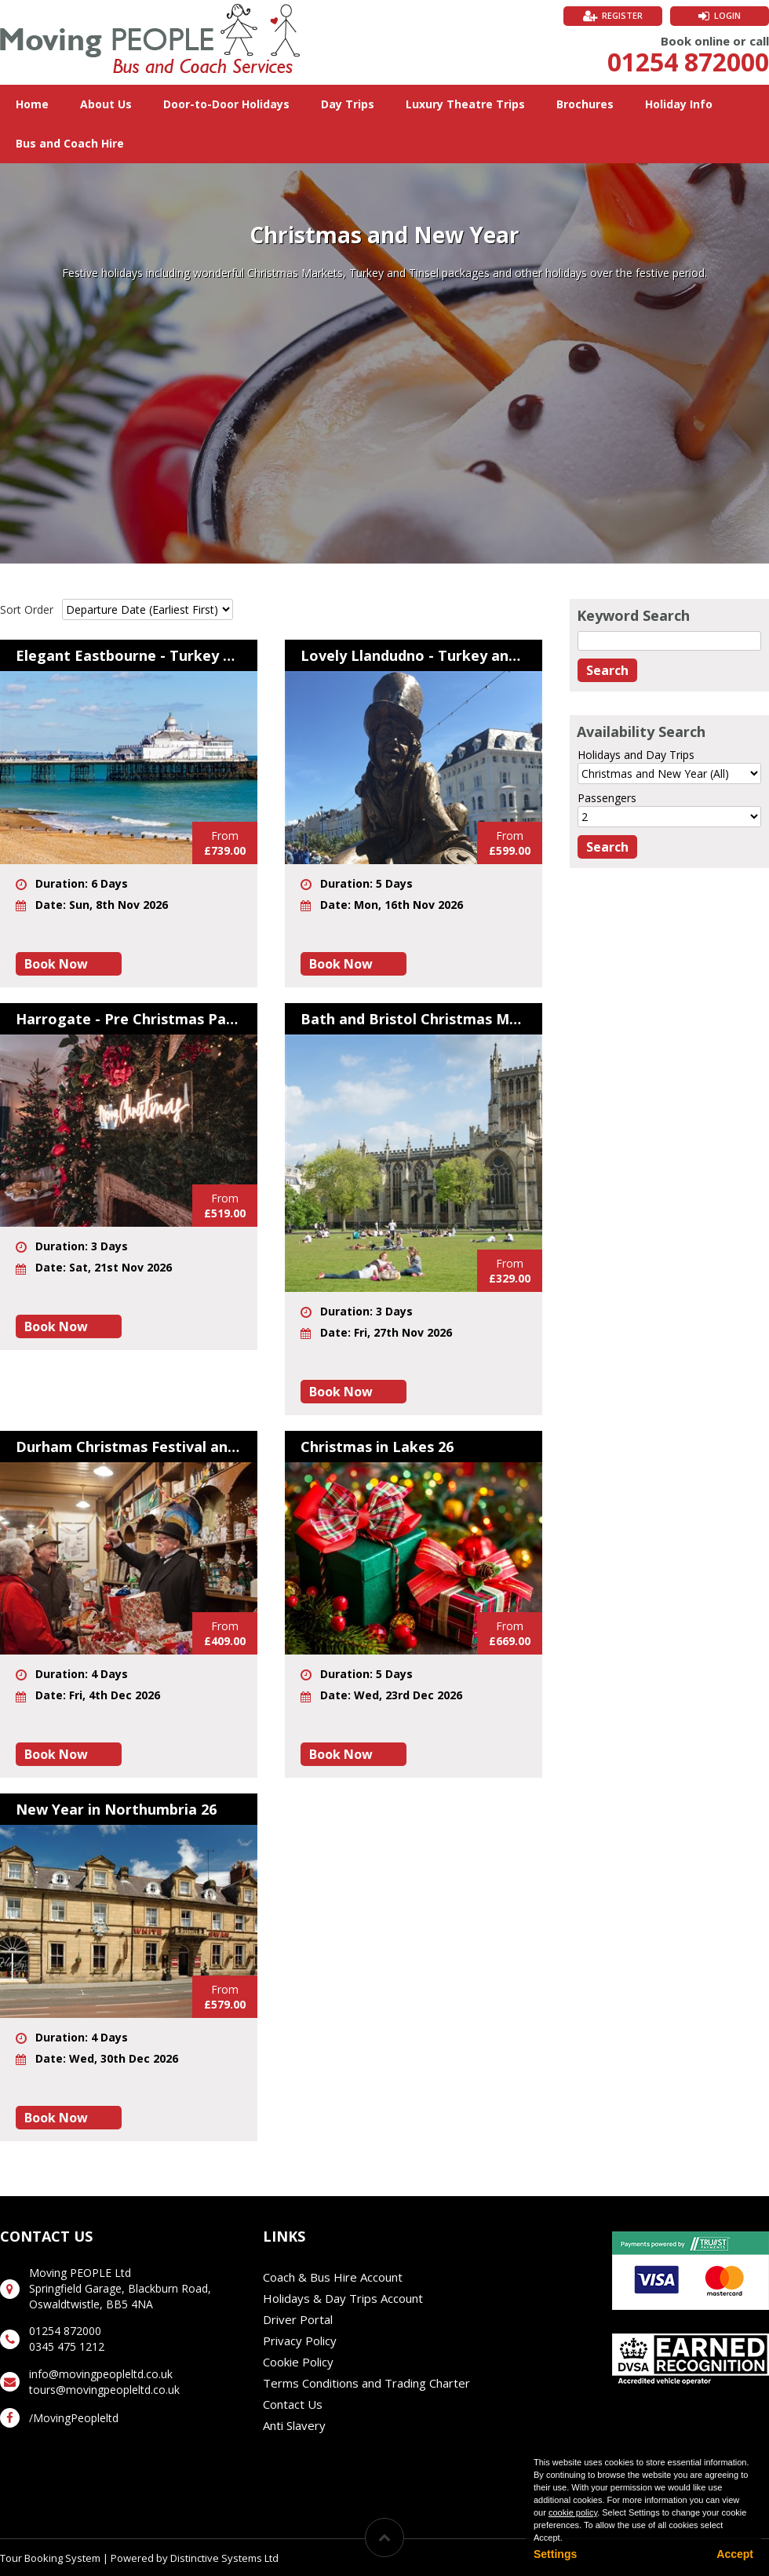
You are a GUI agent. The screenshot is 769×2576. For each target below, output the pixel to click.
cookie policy (573, 2512)
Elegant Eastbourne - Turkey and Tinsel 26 (129, 655)
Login (727, 15)
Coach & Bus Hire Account (333, 2277)
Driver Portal (298, 2319)
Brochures (585, 104)
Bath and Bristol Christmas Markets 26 (414, 1018)
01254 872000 (688, 61)
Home (32, 104)
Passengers (607, 797)
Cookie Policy (298, 2362)
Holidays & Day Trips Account (343, 2298)
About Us (106, 104)
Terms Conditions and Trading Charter (366, 2383)
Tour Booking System (50, 2558)
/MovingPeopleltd (73, 2417)
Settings (555, 2554)
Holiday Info (679, 104)
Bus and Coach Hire (70, 143)
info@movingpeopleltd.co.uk (101, 2373)
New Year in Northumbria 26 (116, 1809)
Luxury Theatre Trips (465, 104)
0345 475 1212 (66, 2346)
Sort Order (26, 609)
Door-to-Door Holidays (226, 104)
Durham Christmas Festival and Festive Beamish (129, 1446)
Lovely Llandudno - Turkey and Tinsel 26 (414, 655)
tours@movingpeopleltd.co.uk (104, 2389)
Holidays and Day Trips (636, 754)
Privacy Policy (300, 2340)
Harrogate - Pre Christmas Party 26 (129, 1018)
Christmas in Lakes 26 (377, 1446)
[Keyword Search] (669, 641)
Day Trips (347, 104)
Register (622, 15)
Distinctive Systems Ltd (224, 2558)
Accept (734, 2554)
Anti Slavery (294, 2425)
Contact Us (293, 2404)
